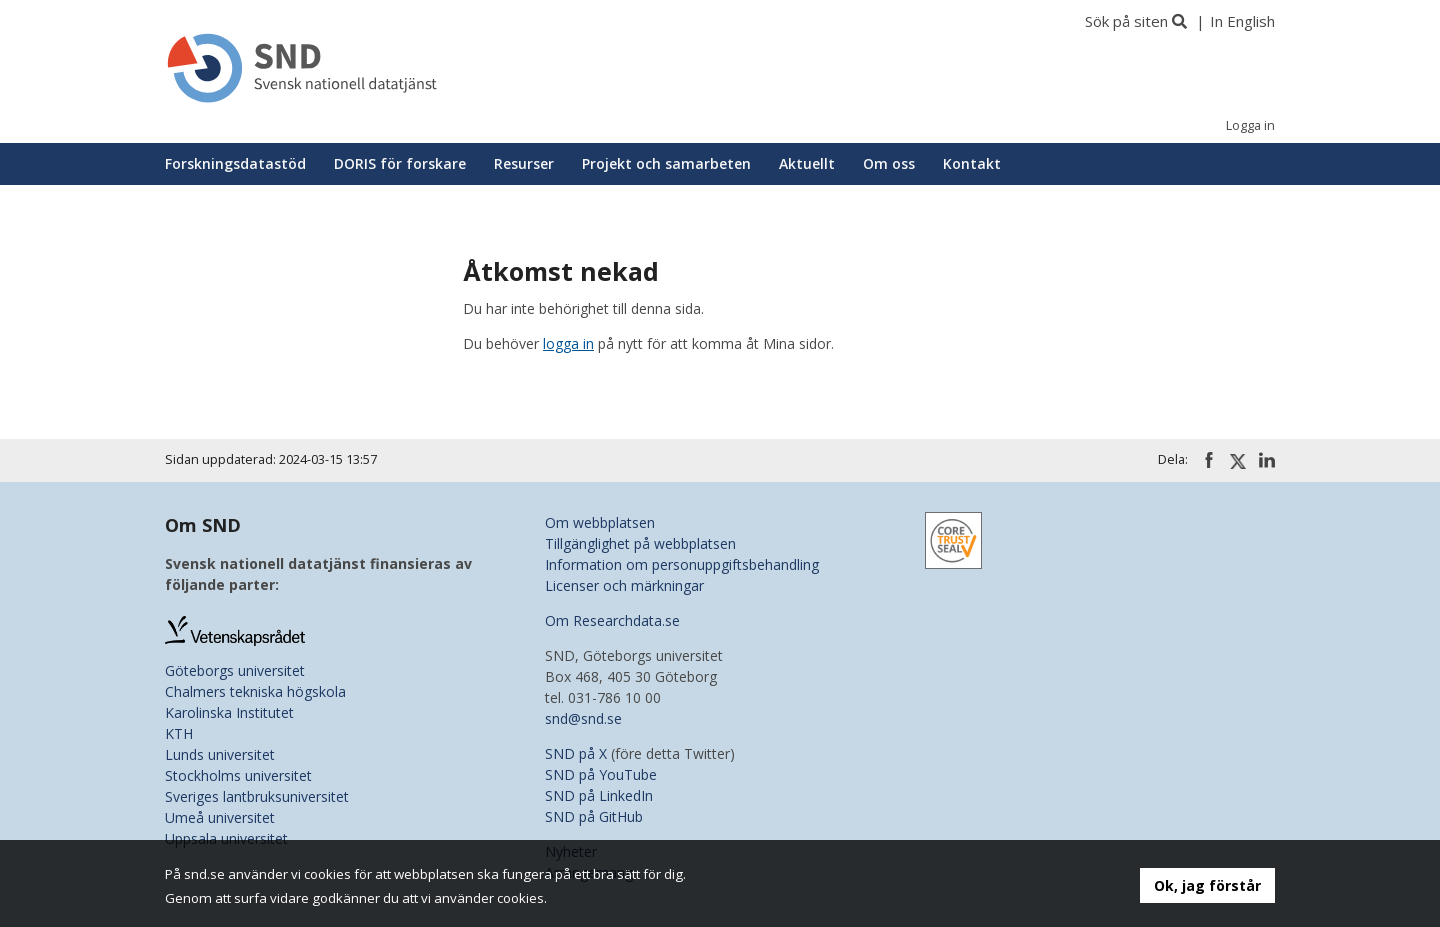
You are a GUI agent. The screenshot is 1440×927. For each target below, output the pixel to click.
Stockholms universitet (238, 775)
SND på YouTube (601, 774)
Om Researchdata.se (612, 620)
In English (1242, 21)
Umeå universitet (220, 817)
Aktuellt (807, 163)
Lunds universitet (220, 754)
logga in (568, 343)
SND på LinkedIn (599, 795)
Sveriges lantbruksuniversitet (257, 796)
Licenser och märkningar (624, 585)
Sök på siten (1126, 21)
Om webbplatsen (600, 522)
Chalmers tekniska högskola (255, 691)
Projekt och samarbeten (666, 163)
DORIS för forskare (400, 163)
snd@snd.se (583, 718)
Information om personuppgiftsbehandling (682, 564)
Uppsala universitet (226, 838)
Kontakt (972, 163)
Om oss (889, 163)
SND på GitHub (594, 816)
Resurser (524, 163)
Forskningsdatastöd (235, 163)
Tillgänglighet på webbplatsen (640, 543)
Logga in (1250, 125)
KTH (179, 733)
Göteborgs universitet (235, 670)
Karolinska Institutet (229, 712)
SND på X (576, 753)
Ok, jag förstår (1207, 885)
